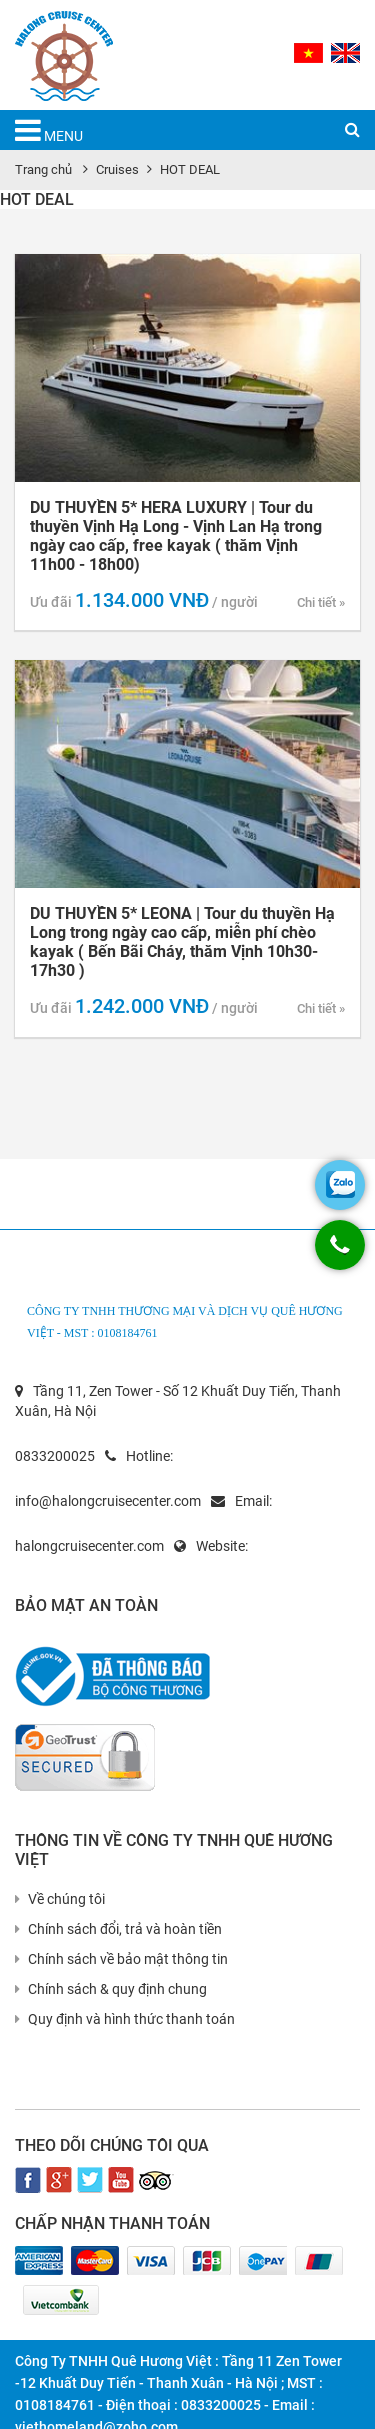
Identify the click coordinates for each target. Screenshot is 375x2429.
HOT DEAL (190, 169)
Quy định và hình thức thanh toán (125, 2019)
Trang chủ (43, 169)
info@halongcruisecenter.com (108, 1501)
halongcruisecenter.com (89, 1546)
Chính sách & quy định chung (111, 1989)
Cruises (117, 169)
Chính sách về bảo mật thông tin (121, 1959)
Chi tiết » (321, 602)
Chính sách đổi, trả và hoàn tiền (118, 1929)
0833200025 (55, 1456)
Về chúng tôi (60, 1899)
